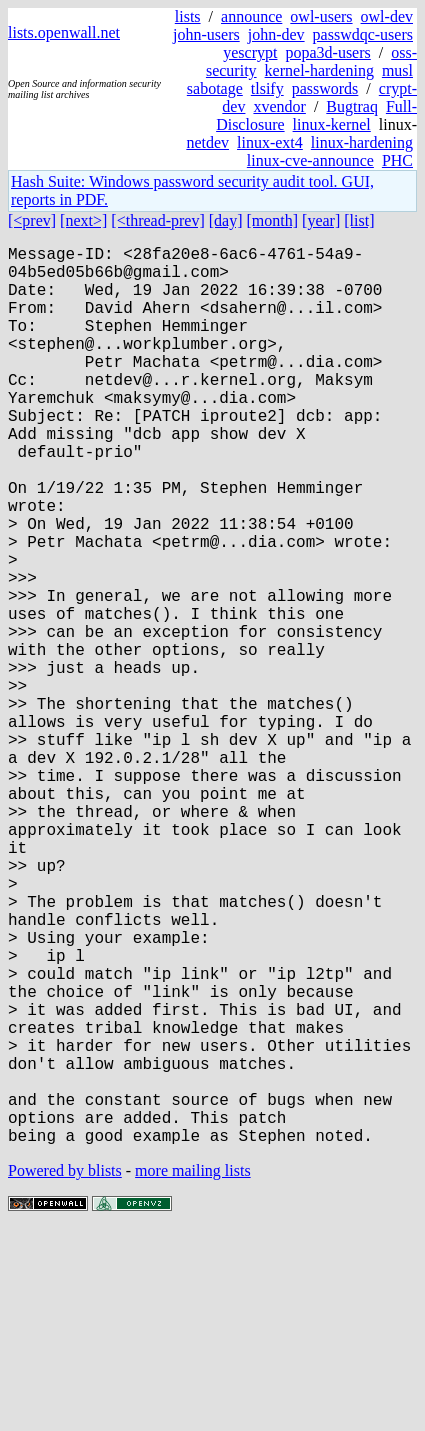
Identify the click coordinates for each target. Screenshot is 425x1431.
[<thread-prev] (157, 220)
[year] (321, 220)
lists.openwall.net (64, 32)
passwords (325, 88)
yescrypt (250, 52)
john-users (206, 34)
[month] (273, 220)
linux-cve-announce (310, 160)
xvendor (279, 106)
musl (397, 70)
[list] (359, 220)
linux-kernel (332, 124)
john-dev (276, 34)
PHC (397, 160)
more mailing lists (193, 1370)
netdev (207, 142)
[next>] (83, 220)
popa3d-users (327, 52)
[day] (226, 220)
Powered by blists (65, 1370)
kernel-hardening (319, 70)
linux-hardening (362, 142)
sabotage (215, 88)
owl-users (321, 16)
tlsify (267, 88)
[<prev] (32, 220)
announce (251, 16)
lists (188, 16)
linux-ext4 (270, 142)
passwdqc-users (363, 34)
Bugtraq (352, 106)
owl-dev (387, 16)
